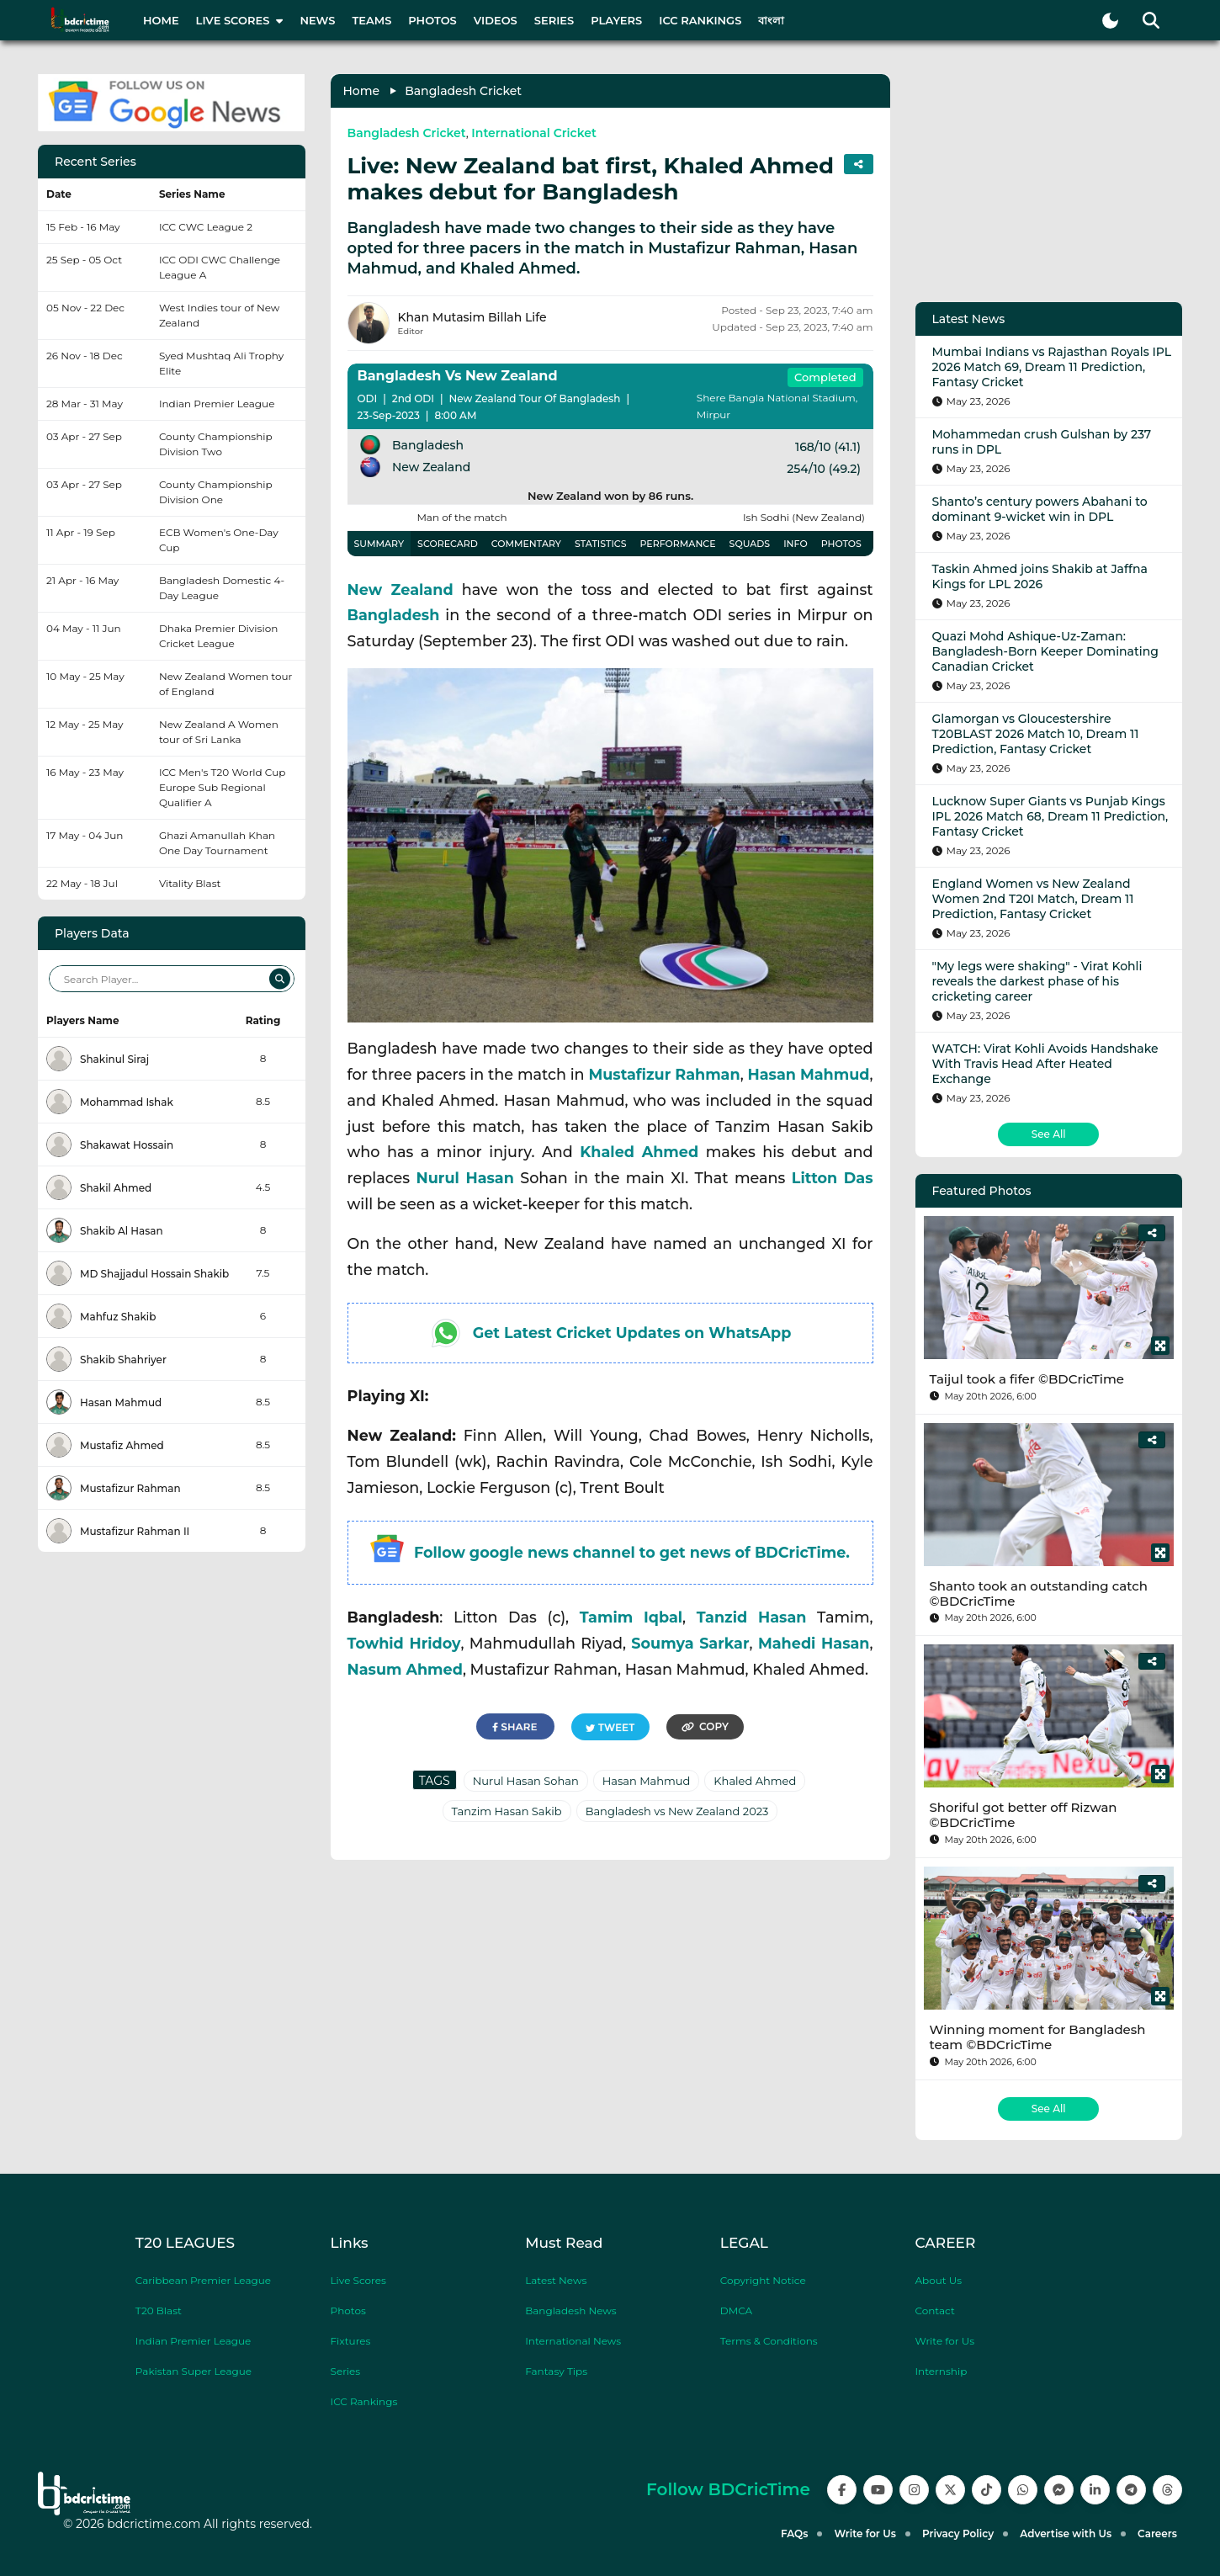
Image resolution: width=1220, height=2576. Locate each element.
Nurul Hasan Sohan (526, 1780)
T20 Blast (158, 2310)
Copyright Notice (763, 2280)
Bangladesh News (570, 2310)
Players (616, 20)
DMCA (736, 2310)
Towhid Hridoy (404, 1643)
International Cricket (534, 133)
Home (161, 20)
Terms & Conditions (769, 2340)
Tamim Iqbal (631, 1617)
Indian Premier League (193, 2340)
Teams (371, 20)
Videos (495, 20)
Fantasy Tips (556, 2371)
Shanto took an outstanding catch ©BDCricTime (1039, 1593)
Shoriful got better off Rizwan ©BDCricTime (1023, 1814)
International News (573, 2340)
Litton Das (832, 1178)
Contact (934, 2310)
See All (1049, 1134)
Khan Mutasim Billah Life (472, 317)
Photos (432, 20)
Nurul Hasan (465, 1178)
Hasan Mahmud (808, 1074)
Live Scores (358, 2280)
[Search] (279, 979)
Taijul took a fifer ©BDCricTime (1027, 1379)
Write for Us (944, 2340)
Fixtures (351, 2340)
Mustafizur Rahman (664, 1074)
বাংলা (771, 20)
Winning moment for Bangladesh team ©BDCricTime (1038, 2037)
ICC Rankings (700, 20)
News (317, 20)
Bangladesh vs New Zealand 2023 (677, 1811)
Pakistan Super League (193, 2371)
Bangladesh (393, 615)
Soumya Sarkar (690, 1643)
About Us (938, 2280)
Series (554, 20)
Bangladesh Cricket (463, 90)
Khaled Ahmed (639, 1152)
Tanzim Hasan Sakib (507, 1811)
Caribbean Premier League (203, 2280)
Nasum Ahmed (405, 1669)
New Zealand (400, 589)
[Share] (1152, 1232)
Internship (941, 2371)
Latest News (555, 2280)
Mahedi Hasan (814, 1643)
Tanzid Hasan (752, 1617)
